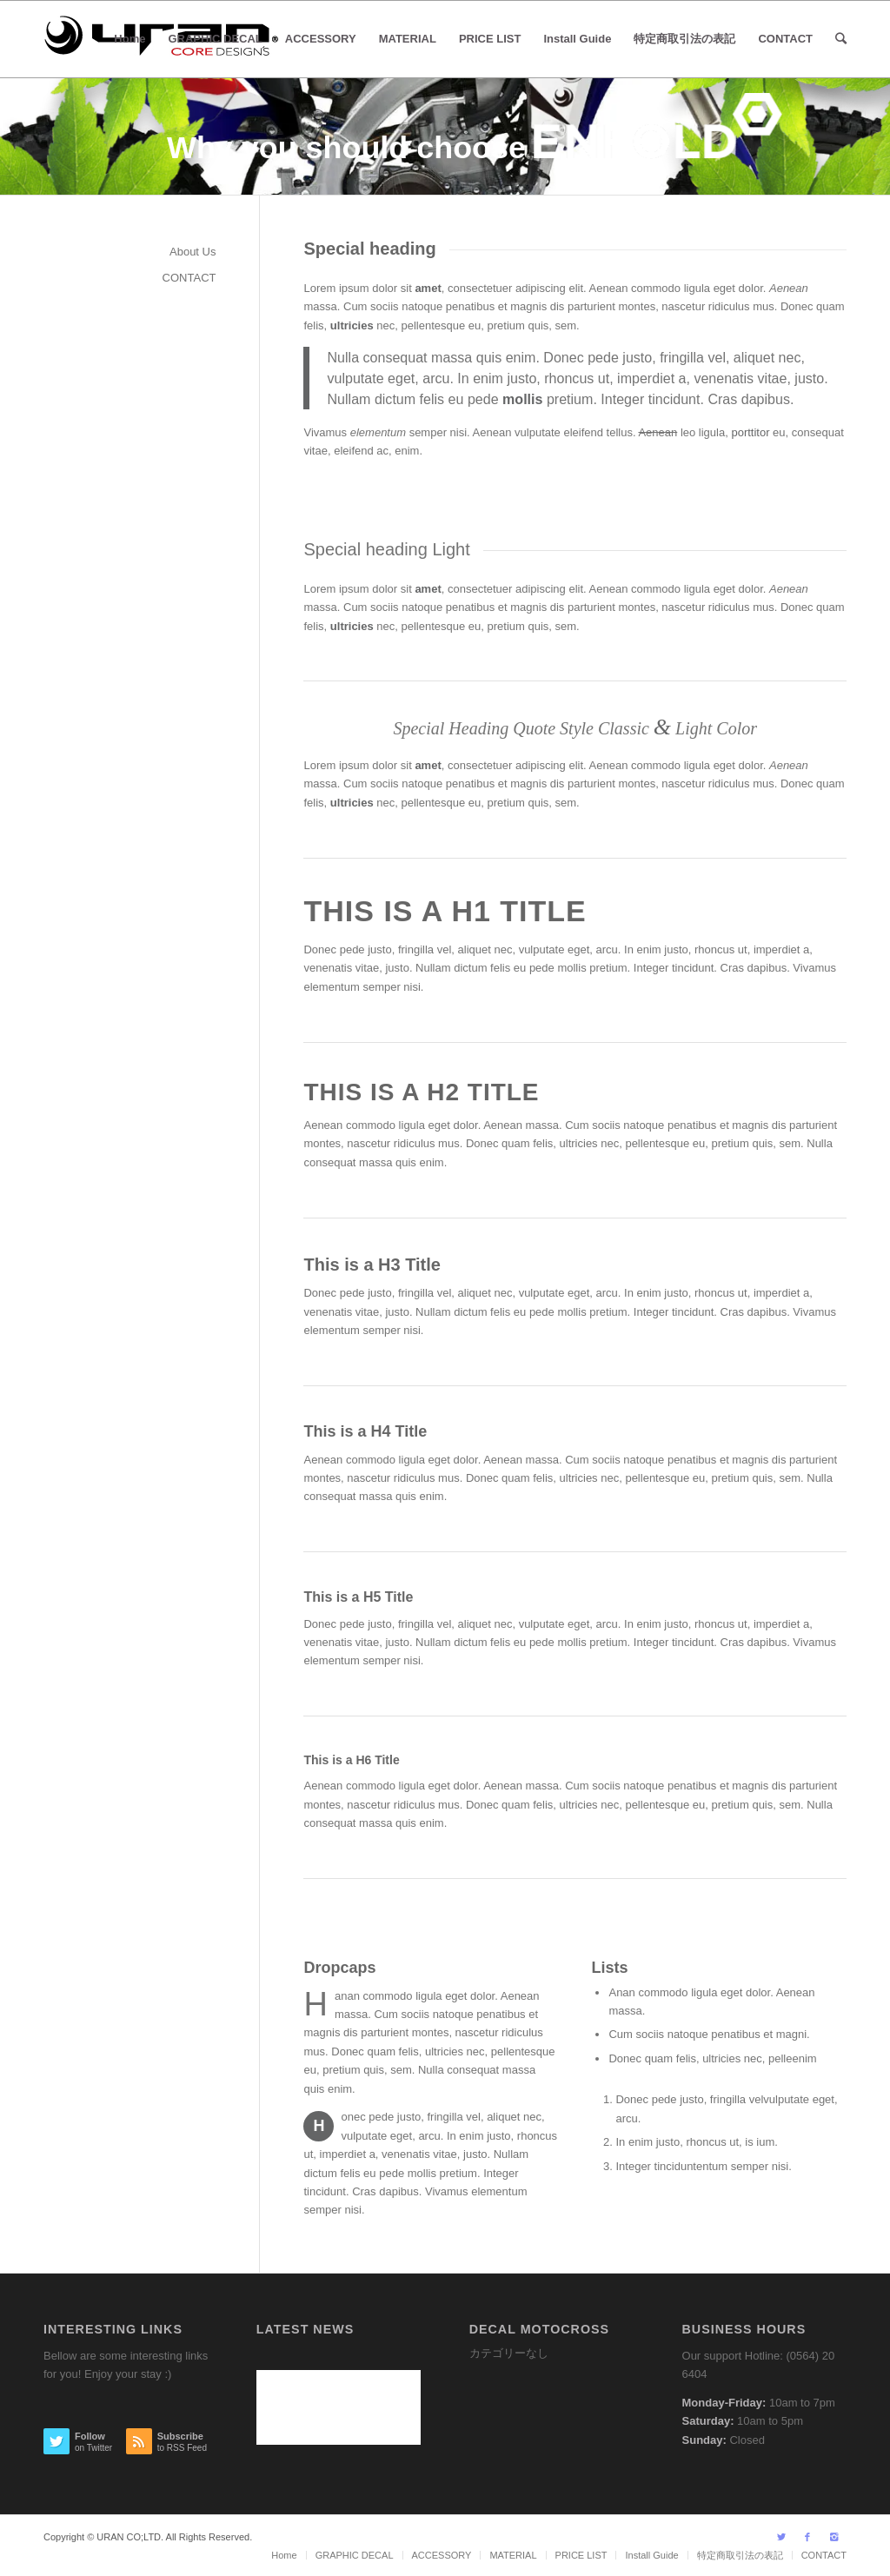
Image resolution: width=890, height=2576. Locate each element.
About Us (192, 251)
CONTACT (189, 277)
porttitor (750, 432)
